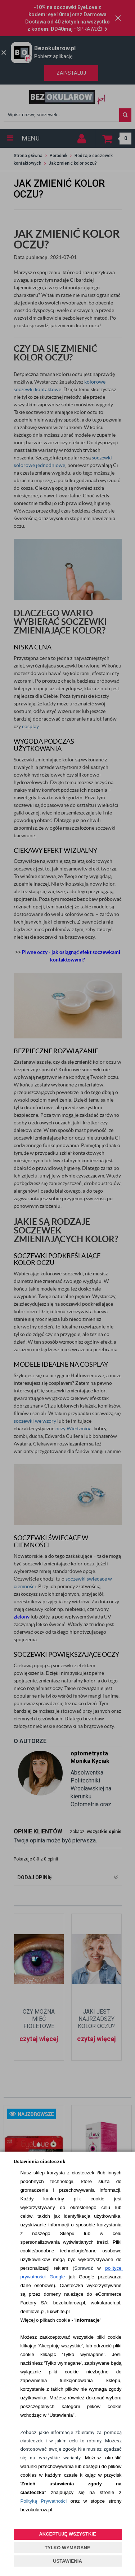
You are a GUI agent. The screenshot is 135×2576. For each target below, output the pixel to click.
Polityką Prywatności (43, 2501)
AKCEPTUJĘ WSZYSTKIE (67, 2534)
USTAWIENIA (67, 2561)
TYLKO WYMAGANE (67, 2547)
